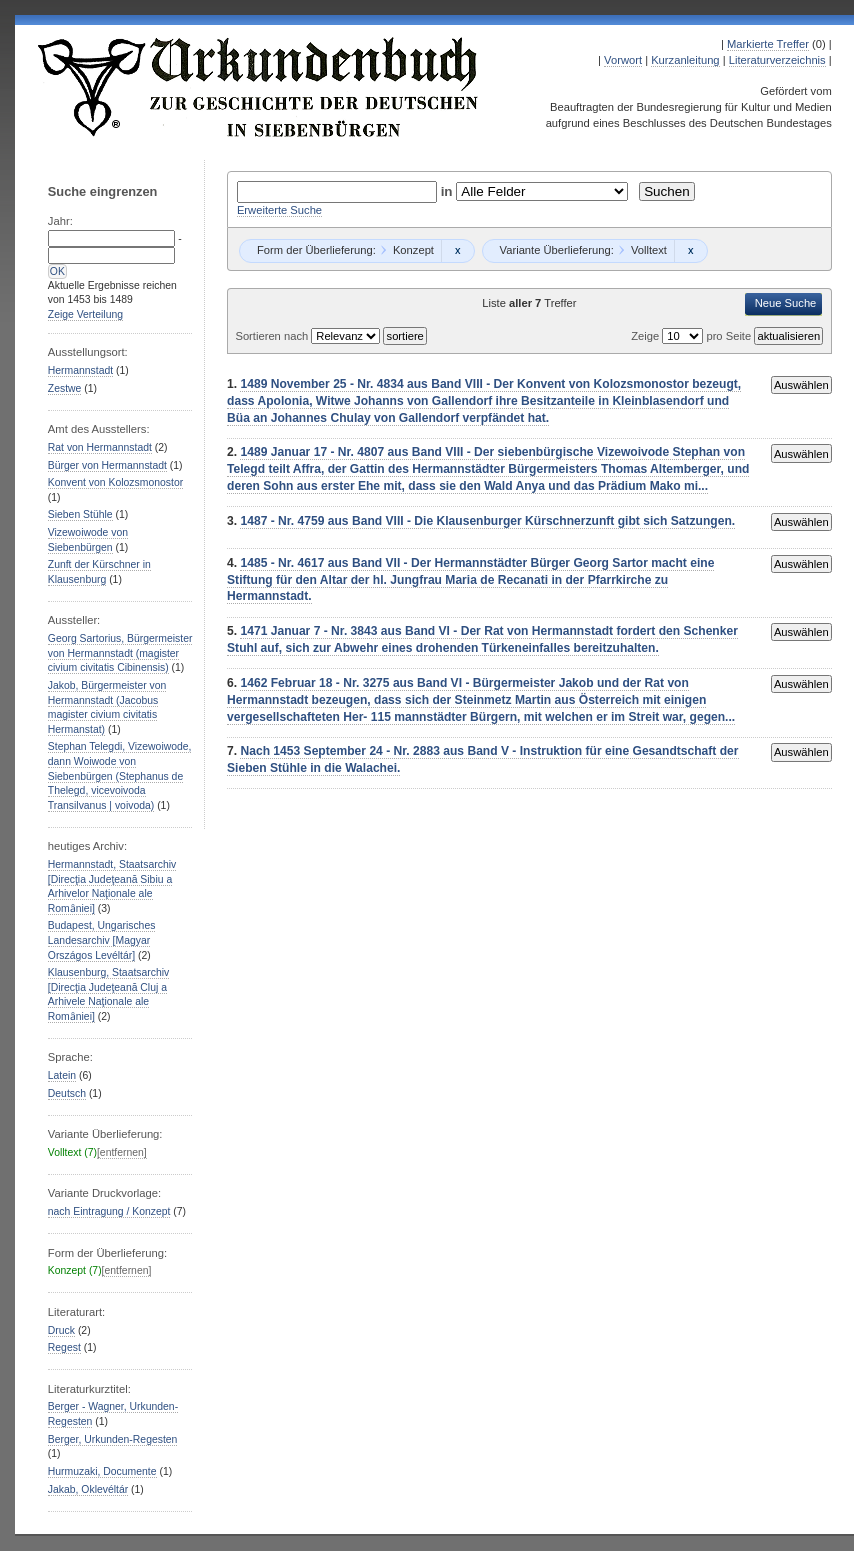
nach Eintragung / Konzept (109, 1211)
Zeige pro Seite (692, 336)
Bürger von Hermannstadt (107, 465)
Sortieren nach (273, 336)
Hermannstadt (80, 370)
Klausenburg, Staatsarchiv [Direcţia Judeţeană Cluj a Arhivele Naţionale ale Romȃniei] (108, 994)
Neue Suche (786, 303)
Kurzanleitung (685, 60)
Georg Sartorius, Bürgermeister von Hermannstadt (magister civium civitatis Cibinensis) (120, 653)
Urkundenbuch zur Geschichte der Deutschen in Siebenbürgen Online (259, 87)
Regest (64, 1347)
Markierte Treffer (768, 44)
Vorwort (623, 60)
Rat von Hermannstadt (100, 447)
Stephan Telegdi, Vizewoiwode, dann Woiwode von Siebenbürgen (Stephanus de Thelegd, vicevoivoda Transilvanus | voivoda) (120, 775)
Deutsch (67, 1093)
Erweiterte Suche (279, 210)
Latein (62, 1075)
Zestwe (65, 388)
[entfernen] (122, 1152)
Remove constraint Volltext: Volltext (690, 251)
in (449, 191)
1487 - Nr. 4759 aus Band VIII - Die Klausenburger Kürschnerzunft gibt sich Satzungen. (487, 521)
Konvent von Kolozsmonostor (115, 482)
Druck (61, 1330)
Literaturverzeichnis (777, 60)
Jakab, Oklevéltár (88, 1489)
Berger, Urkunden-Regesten (113, 1439)
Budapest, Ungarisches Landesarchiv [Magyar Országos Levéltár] (102, 940)
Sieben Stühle (80, 514)
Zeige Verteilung (85, 314)
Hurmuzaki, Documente (102, 1471)
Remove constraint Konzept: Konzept (457, 251)
